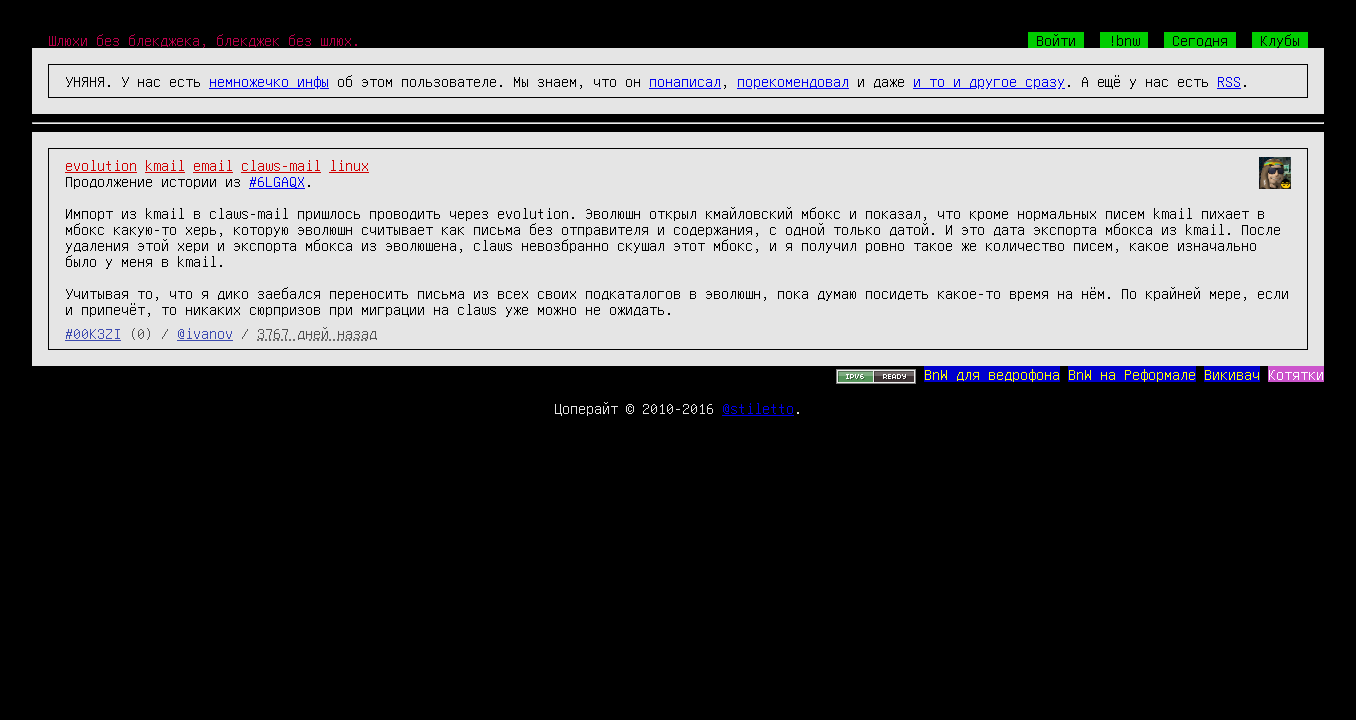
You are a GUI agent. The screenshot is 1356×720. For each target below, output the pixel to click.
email (213, 165)
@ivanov (205, 333)
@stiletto (758, 408)
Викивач (1232, 374)
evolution (101, 165)
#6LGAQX (277, 181)
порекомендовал (793, 81)
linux (349, 165)
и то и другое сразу (989, 81)
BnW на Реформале (1132, 374)
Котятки (1296, 374)
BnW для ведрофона (992, 374)
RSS (1229, 81)
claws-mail (281, 165)
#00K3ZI (93, 333)
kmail (165, 165)
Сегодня (1200, 40)
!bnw (1124, 40)
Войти (1056, 40)
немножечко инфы (269, 81)
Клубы (1280, 40)
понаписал (685, 81)
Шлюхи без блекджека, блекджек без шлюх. (204, 40)
